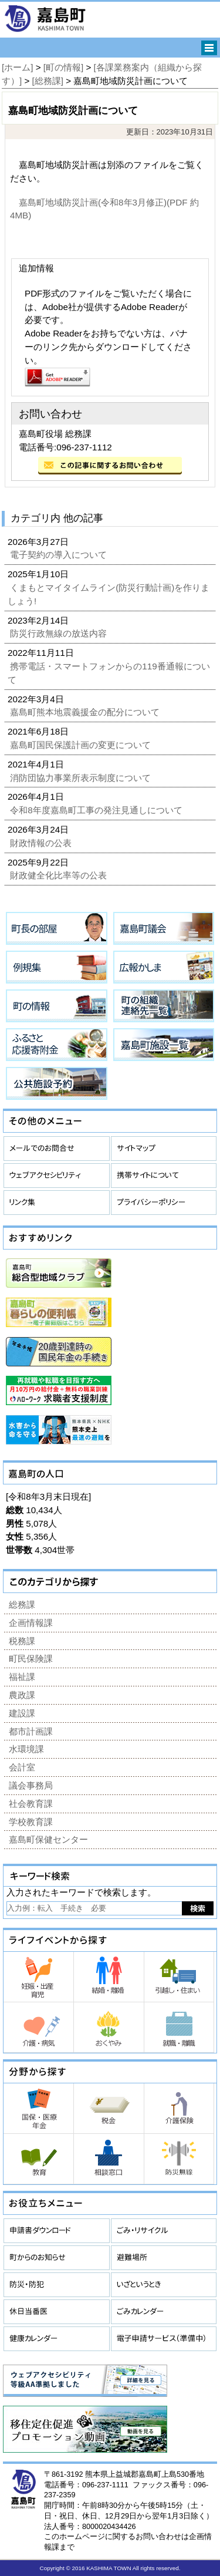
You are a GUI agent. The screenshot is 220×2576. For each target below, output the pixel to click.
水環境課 (26, 1749)
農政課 (22, 1695)
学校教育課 (31, 1822)
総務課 (22, 1604)
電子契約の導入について (59, 555)
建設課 (22, 1713)
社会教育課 (31, 1804)
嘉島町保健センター (48, 1839)
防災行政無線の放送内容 (59, 633)
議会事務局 (31, 1785)
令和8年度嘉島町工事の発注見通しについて (97, 810)
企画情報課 (31, 1623)
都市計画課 (31, 1731)
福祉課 (22, 1677)
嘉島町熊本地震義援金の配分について (86, 712)
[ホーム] (17, 67)
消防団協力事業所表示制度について (81, 778)
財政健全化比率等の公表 (59, 875)
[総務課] (47, 81)
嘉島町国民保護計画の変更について (81, 745)
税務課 (22, 1641)
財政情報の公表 (42, 843)
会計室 (22, 1767)
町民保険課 (31, 1659)
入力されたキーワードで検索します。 (81, 1892)
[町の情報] (63, 67)
